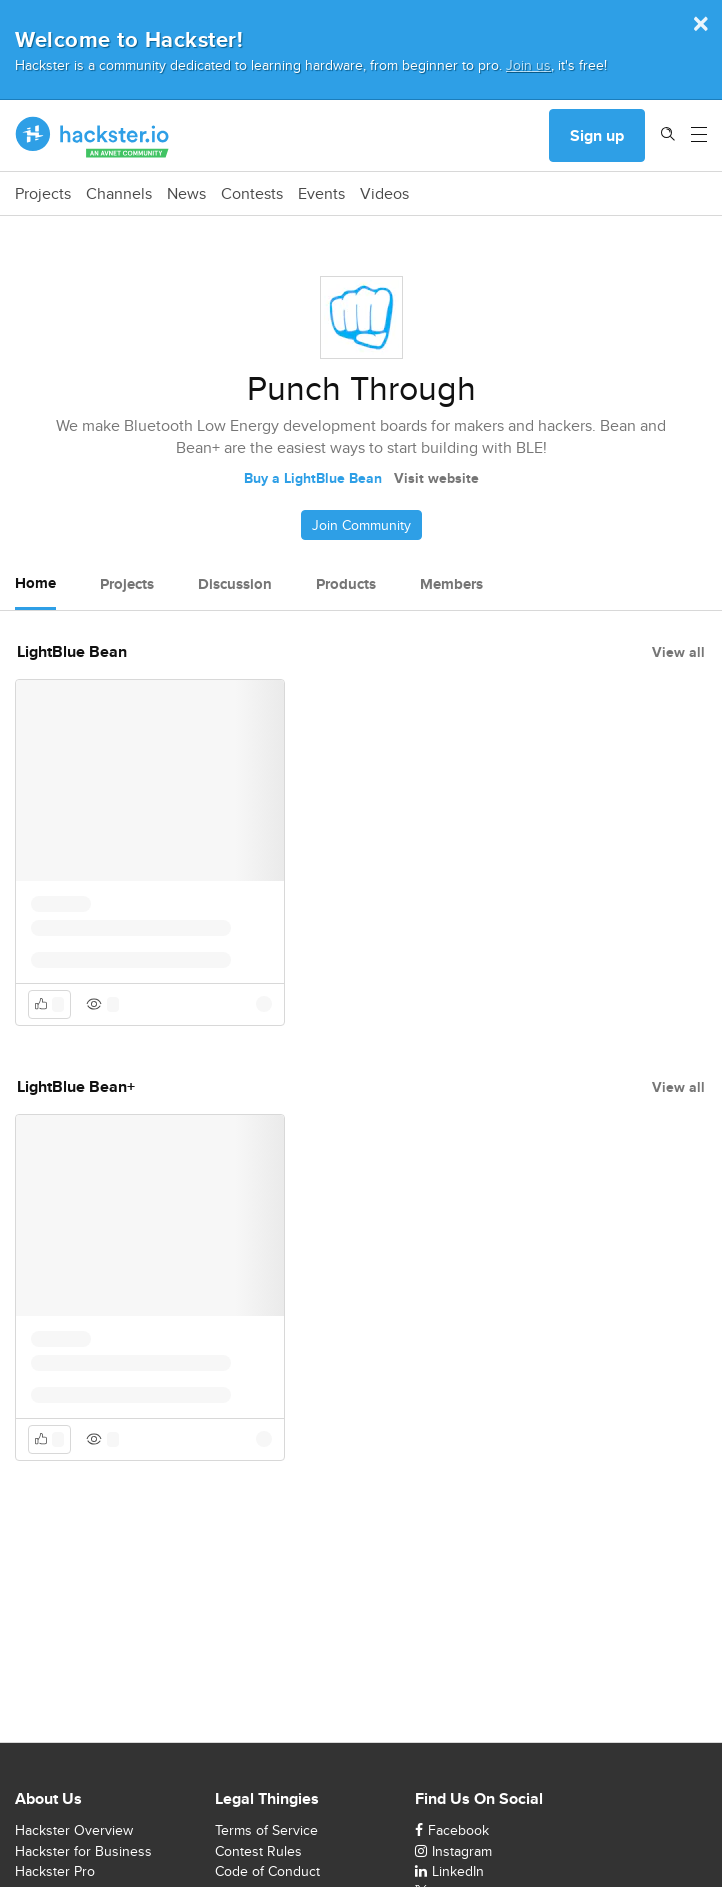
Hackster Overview (74, 1830)
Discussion (235, 584)
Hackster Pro (55, 1871)
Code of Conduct (267, 1871)
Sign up (597, 135)
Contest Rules (258, 1851)
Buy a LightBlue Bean (313, 478)
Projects (43, 194)
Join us (528, 64)
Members (451, 584)
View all (678, 652)
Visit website (436, 478)
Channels (119, 194)
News (186, 194)
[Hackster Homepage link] (92, 136)
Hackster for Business (83, 1851)
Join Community (361, 525)
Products (346, 584)
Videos (384, 194)
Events (321, 194)
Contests (252, 194)
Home (35, 583)
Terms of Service (266, 1830)
